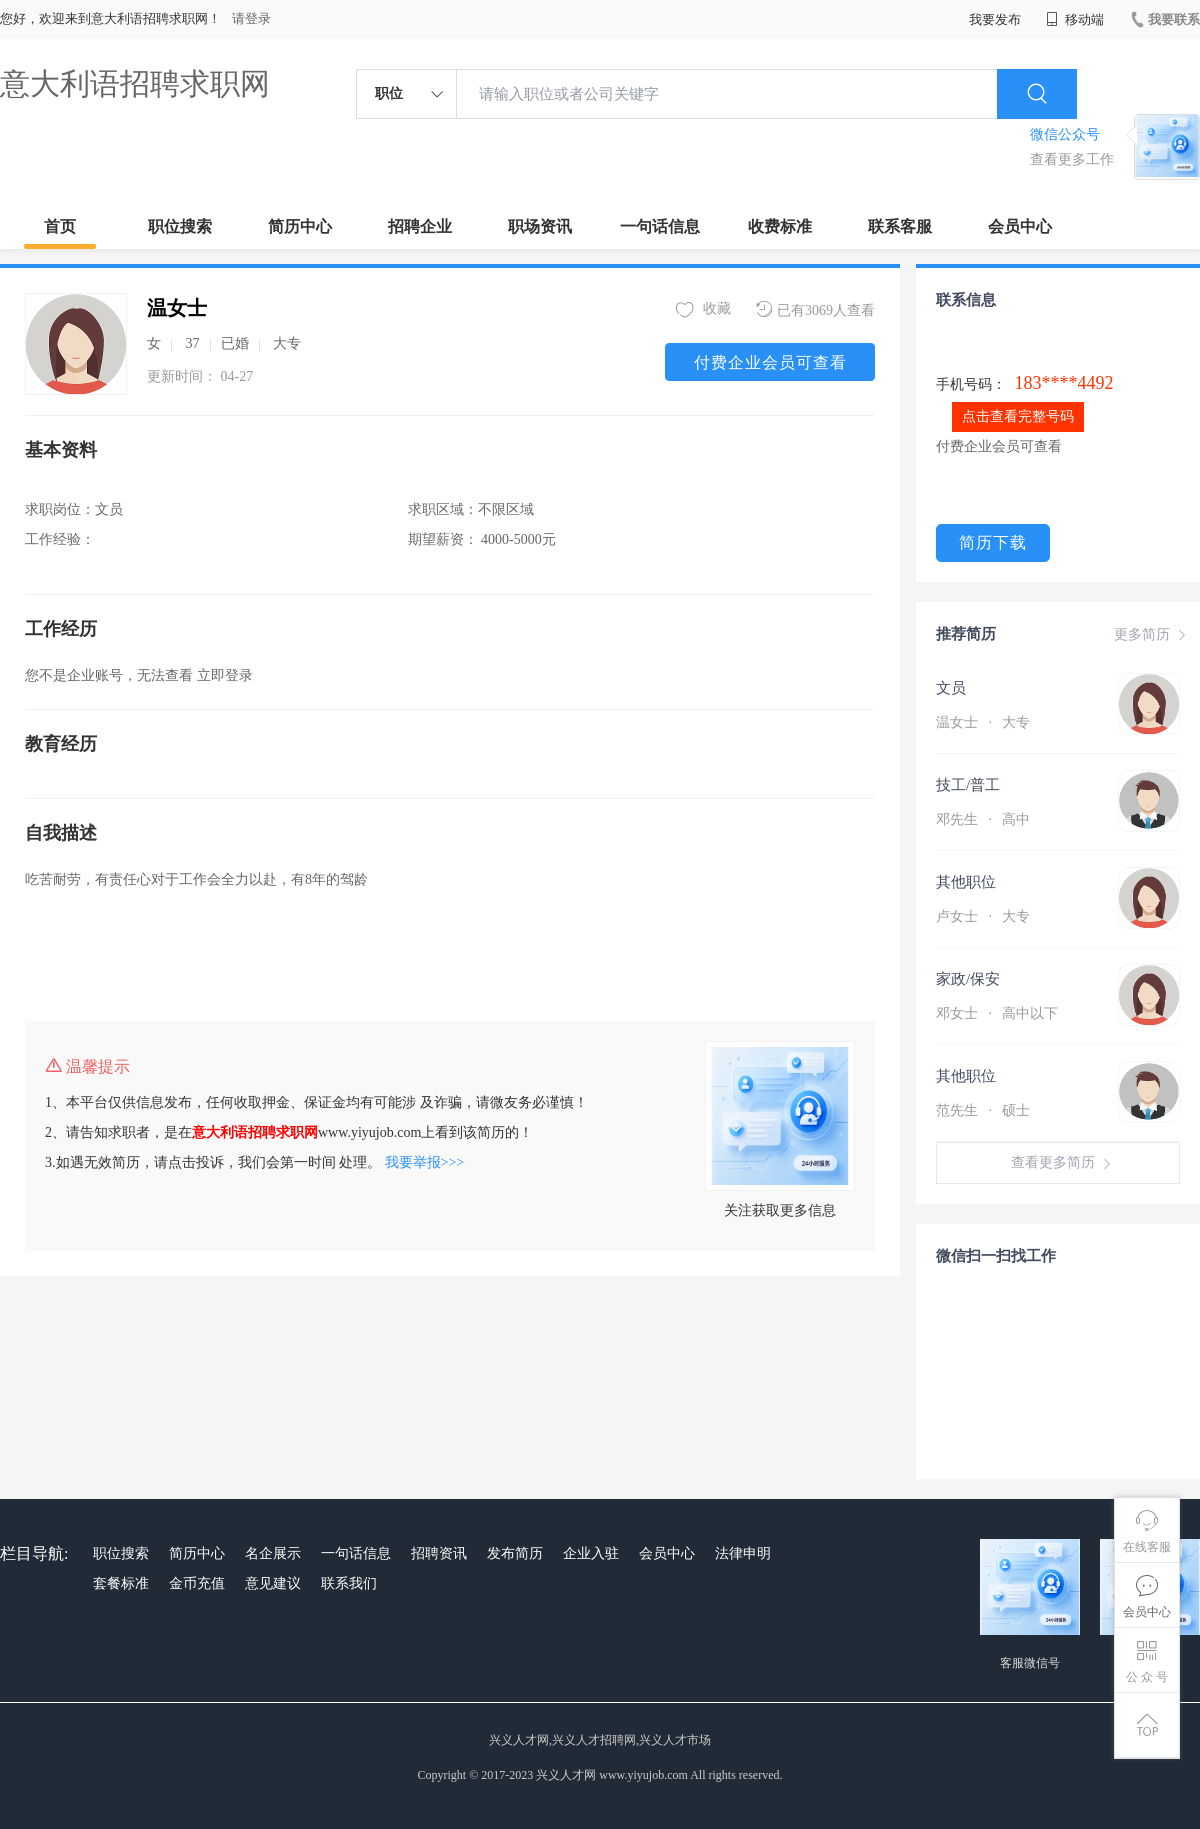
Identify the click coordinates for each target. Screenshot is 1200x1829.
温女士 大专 (983, 722)
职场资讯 (540, 226)
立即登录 (225, 675)
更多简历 (1152, 635)
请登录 (251, 18)
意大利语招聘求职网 (135, 83)
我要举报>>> (425, 1162)
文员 (951, 688)
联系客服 (900, 226)
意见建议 (273, 1583)
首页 (60, 226)
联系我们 (349, 1583)
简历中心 (300, 226)
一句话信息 (660, 226)
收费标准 (780, 226)
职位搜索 (180, 226)
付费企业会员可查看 (770, 362)
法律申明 (743, 1553)
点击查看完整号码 (1018, 416)
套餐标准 (121, 1583)
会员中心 (1020, 226)
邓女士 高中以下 (997, 1013)
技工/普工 (968, 785)
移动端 (1075, 19)
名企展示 (273, 1553)
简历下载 (993, 542)
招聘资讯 (439, 1553)
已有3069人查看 (815, 309)
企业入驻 (591, 1553)
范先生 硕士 (983, 1110)
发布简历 (515, 1553)
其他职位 (966, 882)
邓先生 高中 (983, 819)
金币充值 (197, 1583)
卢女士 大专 (983, 916)
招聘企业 (420, 226)
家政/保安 (968, 979)
